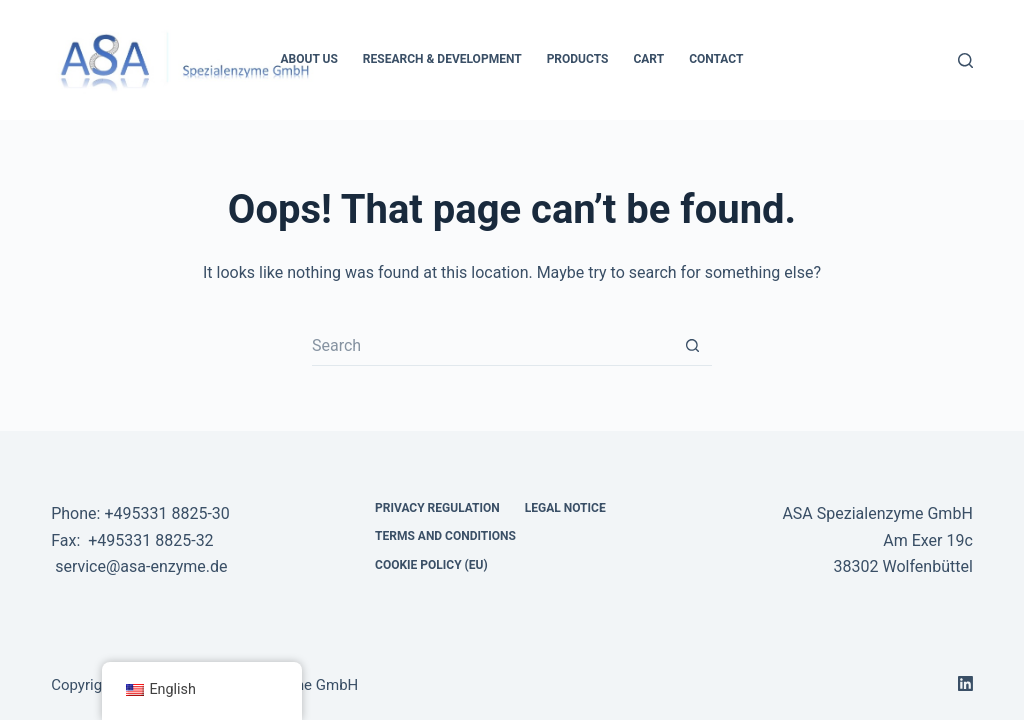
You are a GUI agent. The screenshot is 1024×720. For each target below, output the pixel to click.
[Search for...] (492, 346)
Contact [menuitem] (716, 59)
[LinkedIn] (965, 683)
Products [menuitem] (578, 59)
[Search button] (692, 346)
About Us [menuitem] (309, 59)
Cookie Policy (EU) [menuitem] (431, 565)
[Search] (965, 60)
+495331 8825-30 (166, 513)
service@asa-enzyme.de (141, 566)
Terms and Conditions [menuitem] (445, 536)
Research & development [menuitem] (442, 59)
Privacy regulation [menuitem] (437, 508)
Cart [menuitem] (648, 59)
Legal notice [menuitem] (565, 508)
